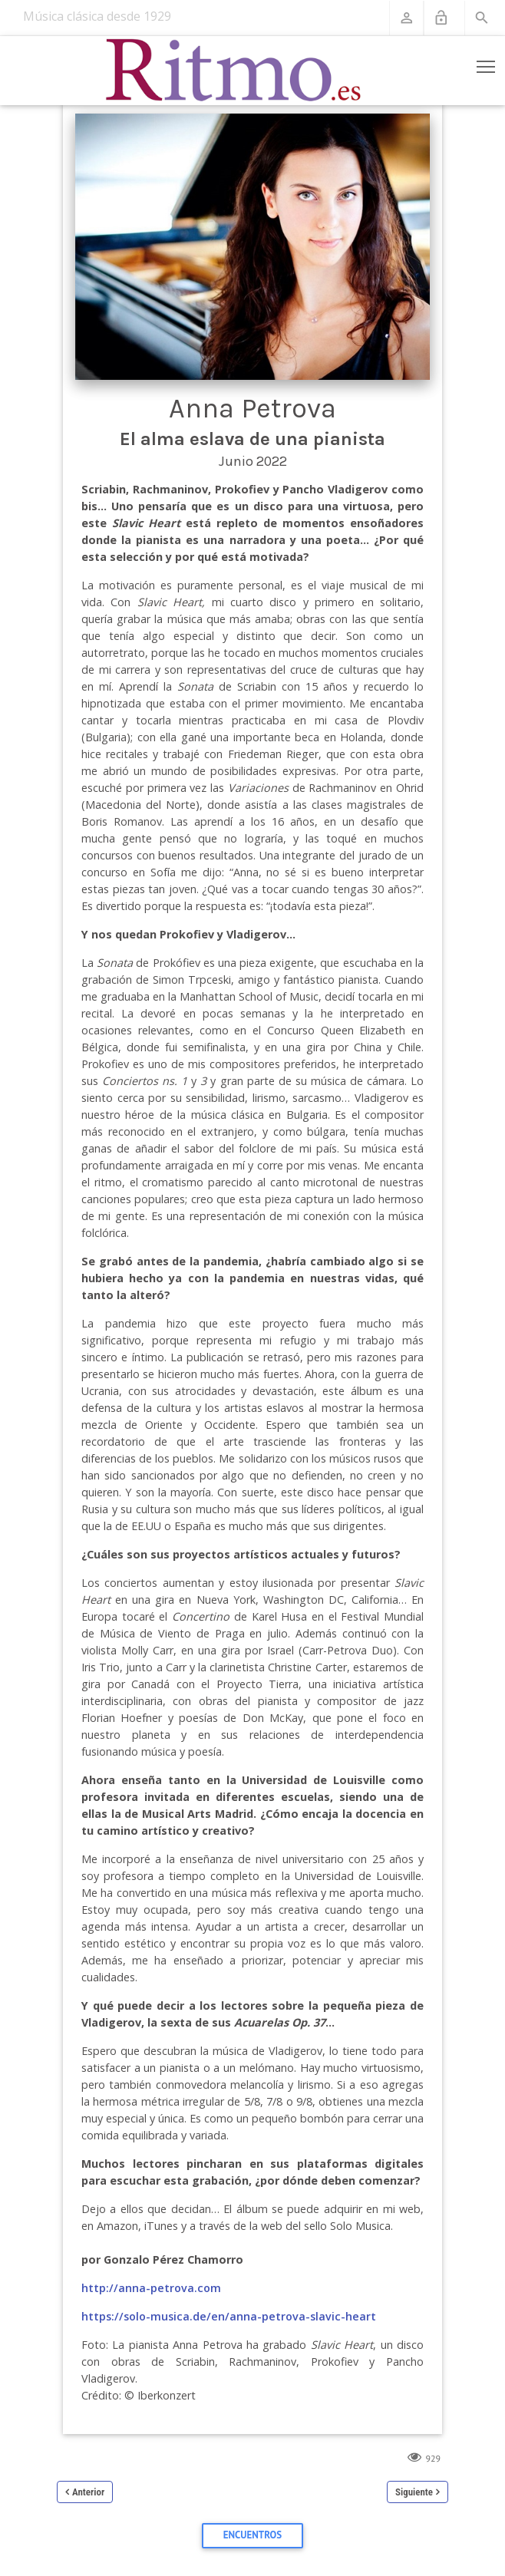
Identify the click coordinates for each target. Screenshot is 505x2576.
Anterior (88, 2492)
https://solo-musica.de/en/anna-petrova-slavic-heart (228, 2316)
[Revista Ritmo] (233, 70)
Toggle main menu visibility (487, 64)
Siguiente (414, 2492)
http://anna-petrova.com (151, 2288)
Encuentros (252, 2534)
